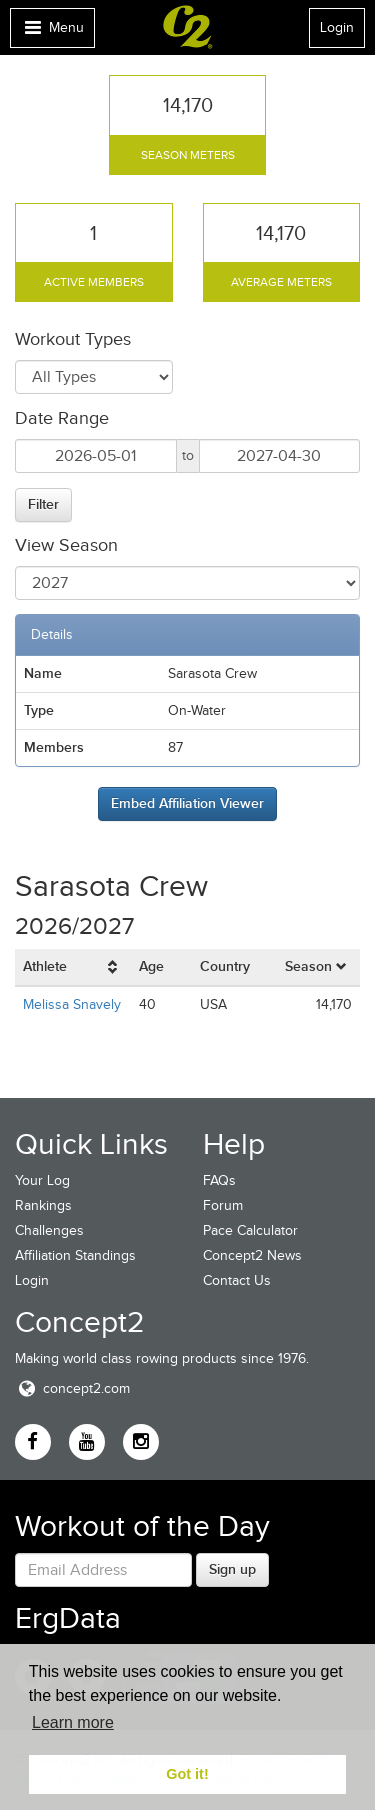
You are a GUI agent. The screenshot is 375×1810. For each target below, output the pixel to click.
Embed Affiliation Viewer (187, 803)
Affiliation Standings (75, 1255)
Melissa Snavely (72, 1004)
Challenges (49, 1230)
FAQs (219, 1180)
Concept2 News (252, 1255)
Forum (223, 1205)
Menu (52, 32)
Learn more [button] (73, 1722)
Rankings (43, 1205)
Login (337, 27)
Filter (43, 504)
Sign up (232, 1569)
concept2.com (72, 1388)
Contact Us (237, 1280)
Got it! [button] (187, 1774)
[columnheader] (73, 967)
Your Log (42, 1180)
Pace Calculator (250, 1230)
